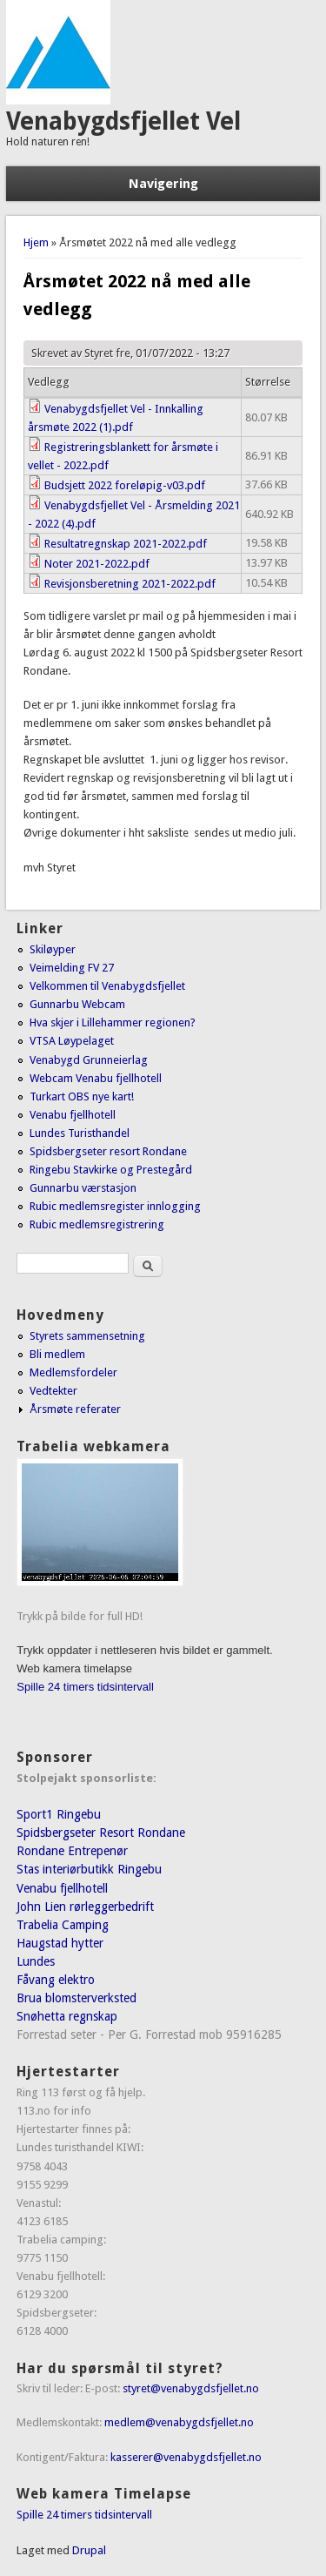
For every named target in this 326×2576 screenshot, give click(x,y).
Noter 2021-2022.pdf (97, 563)
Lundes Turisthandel (80, 1133)
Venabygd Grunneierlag (89, 1059)
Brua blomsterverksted (76, 1998)
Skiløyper (53, 949)
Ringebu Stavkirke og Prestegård (111, 1169)
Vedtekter (53, 1390)
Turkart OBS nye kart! (82, 1096)
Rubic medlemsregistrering (97, 1224)
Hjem (36, 242)
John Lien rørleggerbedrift (85, 1907)
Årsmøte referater (75, 1409)
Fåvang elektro (56, 1980)
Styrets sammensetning (87, 1335)
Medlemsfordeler (73, 1372)
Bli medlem (57, 1354)
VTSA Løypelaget (72, 1040)
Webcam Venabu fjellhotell (96, 1078)
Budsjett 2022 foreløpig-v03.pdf (124, 485)
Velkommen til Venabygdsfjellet (107, 985)
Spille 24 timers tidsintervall (85, 1686)
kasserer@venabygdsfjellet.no (186, 2457)
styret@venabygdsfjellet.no (191, 2388)
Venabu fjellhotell (73, 1114)
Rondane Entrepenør (72, 1851)
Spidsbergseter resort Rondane (108, 1151)
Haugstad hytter (60, 1943)
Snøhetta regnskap (67, 2016)
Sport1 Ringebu (59, 1814)
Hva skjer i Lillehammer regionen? (113, 1022)
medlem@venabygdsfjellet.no (179, 2422)
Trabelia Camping (63, 1925)
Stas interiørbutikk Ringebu (89, 1869)
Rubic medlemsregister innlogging (115, 1206)
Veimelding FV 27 (72, 967)
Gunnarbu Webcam (77, 1004)
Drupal (89, 2550)
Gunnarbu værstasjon (83, 1187)
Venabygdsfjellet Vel (123, 121)
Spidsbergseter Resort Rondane (101, 1833)
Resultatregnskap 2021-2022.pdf (125, 543)
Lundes (36, 1961)
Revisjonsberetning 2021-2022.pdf (130, 583)
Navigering (163, 184)
